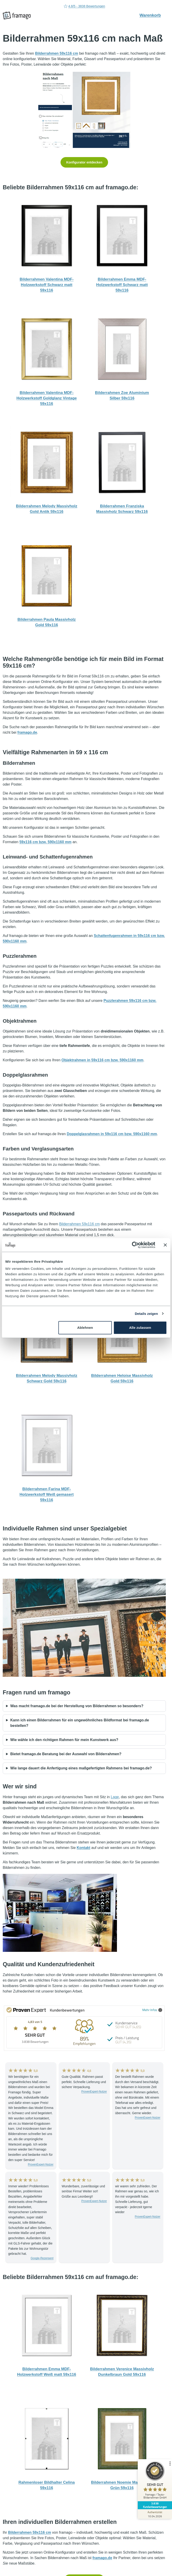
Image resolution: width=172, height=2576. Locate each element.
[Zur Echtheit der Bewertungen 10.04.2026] (155, 2514)
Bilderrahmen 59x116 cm (79, 1224)
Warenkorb (153, 15)
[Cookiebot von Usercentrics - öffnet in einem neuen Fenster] (135, 1244)
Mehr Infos (152, 2010)
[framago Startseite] (17, 15)
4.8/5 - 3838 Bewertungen (84, 6)
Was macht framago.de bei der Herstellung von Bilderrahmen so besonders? (76, 1706)
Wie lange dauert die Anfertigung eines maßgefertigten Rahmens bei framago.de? (81, 1768)
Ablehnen (85, 1327)
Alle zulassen (140, 1327)
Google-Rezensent (42, 2258)
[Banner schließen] (165, 1245)
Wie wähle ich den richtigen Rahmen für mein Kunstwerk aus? (64, 1740)
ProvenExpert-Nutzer (40, 2164)
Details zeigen (146, 1314)
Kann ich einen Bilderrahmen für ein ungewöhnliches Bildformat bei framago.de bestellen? (79, 1723)
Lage (115, 1797)
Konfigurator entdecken (84, 162)
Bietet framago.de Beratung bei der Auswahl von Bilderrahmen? (66, 1754)
